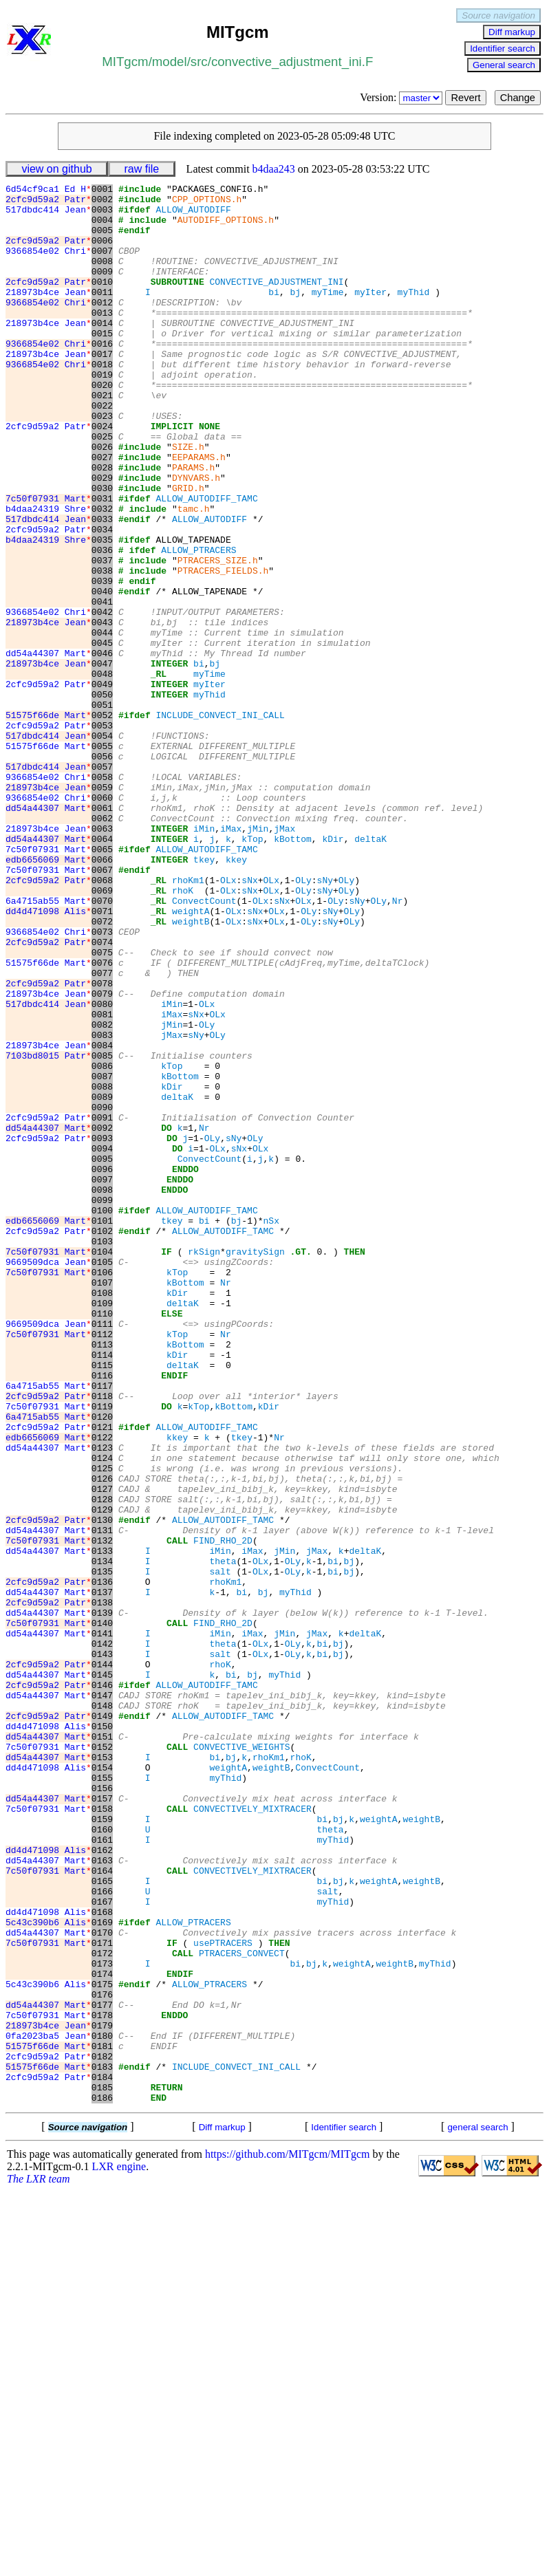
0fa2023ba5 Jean (49, 2407)
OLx (228, 1020)
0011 (102, 314)
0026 (102, 500)
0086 (102, 1243)
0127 (102, 1750)
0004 (102, 227)
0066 (102, 995)
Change (517, 97)
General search (504, 65)
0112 (102, 1565)
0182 (102, 2431)
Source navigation (498, 15)
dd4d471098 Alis (49, 1057)
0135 (102, 1849)
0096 (102, 1367)
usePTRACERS (222, 2295)
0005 (102, 240)
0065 (102, 983)
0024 (102, 475)
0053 (102, 834)
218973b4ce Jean (49, 314)
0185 (102, 2469)
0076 (102, 1119)
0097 (102, 1379)
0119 (102, 1651)
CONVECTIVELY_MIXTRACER (252, 2134)
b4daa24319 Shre (49, 574)
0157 (102, 2122)
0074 (102, 1094)
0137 (102, 1874)
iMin (204, 958)
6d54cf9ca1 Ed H (49, 190)
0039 (102, 661)
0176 (102, 2357)
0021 (102, 438)
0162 (102, 2184)
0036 (102, 624)
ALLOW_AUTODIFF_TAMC (206, 562)
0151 (102, 2048)
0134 (102, 1837)
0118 (102, 1639)
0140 (102, 1911)
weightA (191, 1057)
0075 (102, 1107)
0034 (102, 599)
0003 (102, 215)
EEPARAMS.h (199, 512)
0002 (102, 203)
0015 (102, 364)
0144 (102, 1961)
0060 (102, 921)
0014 (102, 351)
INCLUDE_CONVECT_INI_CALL (219, 822)
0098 (102, 1391)
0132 (102, 1812)
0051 (102, 809)
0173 (102, 2320)
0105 (102, 1478)
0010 (102, 302)
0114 (102, 1589)
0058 (102, 896)
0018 (102, 401)
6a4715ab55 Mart (49, 1045)
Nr (397, 1045)
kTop (252, 970)
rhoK (182, 1032)
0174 (102, 2332)
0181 (102, 2419)
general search (477, 2511)
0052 (102, 822)
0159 (102, 2147)
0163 (102, 2196)
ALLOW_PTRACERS (198, 624)
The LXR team (38, 2562)
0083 (102, 1206)
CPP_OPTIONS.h (206, 203)
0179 (102, 2394)
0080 (102, 1168)
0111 (102, 1552)
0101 (102, 1428)
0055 (102, 859)
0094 (102, 1342)
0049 (102, 785)
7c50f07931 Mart (49, 562)
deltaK (370, 970)
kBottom (293, 970)
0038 (102, 648)
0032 (102, 574)
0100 (102, 1416)
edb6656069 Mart (49, 995)
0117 (102, 1627)
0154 (102, 2085)
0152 (102, 2060)
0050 (102, 797)
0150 (102, 2035)
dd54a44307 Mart (49, 748)
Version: (402, 97)
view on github (56, 169)
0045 (102, 735)
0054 (102, 847)
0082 (102, 1193)
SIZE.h (188, 500)
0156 (102, 2109)
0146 (102, 1986)
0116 (102, 1614)
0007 (102, 265)
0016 (102, 376)
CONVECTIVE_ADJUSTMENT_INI (276, 302)
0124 (102, 1713)
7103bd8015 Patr (49, 1230)
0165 (102, 2221)
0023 (102, 463)
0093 (102, 1329)
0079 (102, 1156)
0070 (102, 1045)
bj (295, 314)
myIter (370, 314)
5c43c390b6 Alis (49, 2270)
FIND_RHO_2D (222, 1812)
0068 (102, 1020)
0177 (102, 2369)
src (199, 61)
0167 (102, 2246)
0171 (102, 2295)
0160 (102, 2159)
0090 (102, 1292)
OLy (303, 1020)
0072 (102, 1069)
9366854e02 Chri (49, 265)
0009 (102, 289)
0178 (102, 2382)
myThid (414, 314)
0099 (102, 1404)
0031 (102, 562)
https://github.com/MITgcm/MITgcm (287, 2538)
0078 (102, 1144)
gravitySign (255, 1466)
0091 (102, 1305)
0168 (102, 2258)
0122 (102, 1688)
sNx (249, 1020)
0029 (102, 537)
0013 (102, 339)
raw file (142, 169)
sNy (325, 1020)
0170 (102, 2283)
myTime (328, 314)
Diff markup (511, 32)
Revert (465, 97)
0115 (102, 1602)
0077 (102, 1131)
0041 (102, 686)
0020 (102, 426)
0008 (102, 277)
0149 (102, 2023)
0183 (102, 2444)
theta (222, 1837)
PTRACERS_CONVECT (242, 2308)
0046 (102, 748)
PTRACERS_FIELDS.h (223, 648)
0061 (102, 933)
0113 (102, 1577)
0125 (102, 1726)
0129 (102, 1775)
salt (219, 1849)
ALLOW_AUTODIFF (192, 215)
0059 (102, 908)
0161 (102, 2171)
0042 (102, 698)
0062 (102, 946)
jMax (284, 958)
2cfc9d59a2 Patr (49, 203)
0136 (102, 1862)
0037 (102, 636)
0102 (102, 1441)
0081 (102, 1181)
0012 (102, 327)
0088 (102, 1268)
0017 (102, 388)
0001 (102, 190)
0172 (102, 2308)
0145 (102, 1973)
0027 (102, 512)
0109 (102, 1528)
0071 (102, 1057)
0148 (102, 2010)
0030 (102, 549)
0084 (102, 1218)
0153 (102, 2072)
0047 (102, 760)
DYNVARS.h (196, 537)
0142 (102, 1936)
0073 (102, 1082)
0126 (102, 1738)
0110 (102, 1540)
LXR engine (119, 2550)
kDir (332, 970)
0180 (102, 2407)
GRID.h (188, 549)
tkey (204, 995)
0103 (102, 1453)
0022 (102, 450)
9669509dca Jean (49, 1478)
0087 (102, 1255)
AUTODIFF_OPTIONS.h (225, 227)
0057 (102, 884)
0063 (102, 958)
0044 (102, 723)
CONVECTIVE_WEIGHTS (241, 2060)
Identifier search (502, 48)
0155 (102, 2097)
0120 (102, 1664)
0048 (102, 772)
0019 (102, 413)
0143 (102, 1948)
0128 (102, 1763)
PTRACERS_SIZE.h (217, 636)
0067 (102, 1008)
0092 (102, 1317)
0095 (102, 1354)
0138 (102, 1887)
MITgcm (125, 61)
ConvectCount (204, 1045)
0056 (102, 871)
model (169, 61)
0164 (102, 2208)
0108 (102, 1515)
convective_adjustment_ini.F (292, 61)
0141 (102, 1924)
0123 (102, 1701)
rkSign (204, 1466)
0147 (102, 1998)
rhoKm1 (188, 1020)
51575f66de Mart (49, 822)
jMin (257, 958)
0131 (102, 1800)
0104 (102, 1466)
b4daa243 (273, 169)
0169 (102, 2270)
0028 (102, 525)
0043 (102, 710)
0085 (102, 1230)
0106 (102, 1490)
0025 (102, 487)
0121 (102, 1676)
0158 (102, 2134)
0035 (102, 611)
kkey (236, 995)
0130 (102, 1788)
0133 (102, 1825)
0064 (102, 970)
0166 (102, 2233)
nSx (271, 1428)
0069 (102, 1032)
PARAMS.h (193, 525)
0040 (102, 673)
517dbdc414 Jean (49, 215)
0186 (102, 2481)
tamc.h (193, 574)
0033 (102, 587)
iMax (230, 958)
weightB (191, 1069)
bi (273, 314)
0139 (102, 1899)
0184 (102, 2456)
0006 (102, 252)
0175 (102, 2345)
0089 (102, 1280)
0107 (102, 1503)
